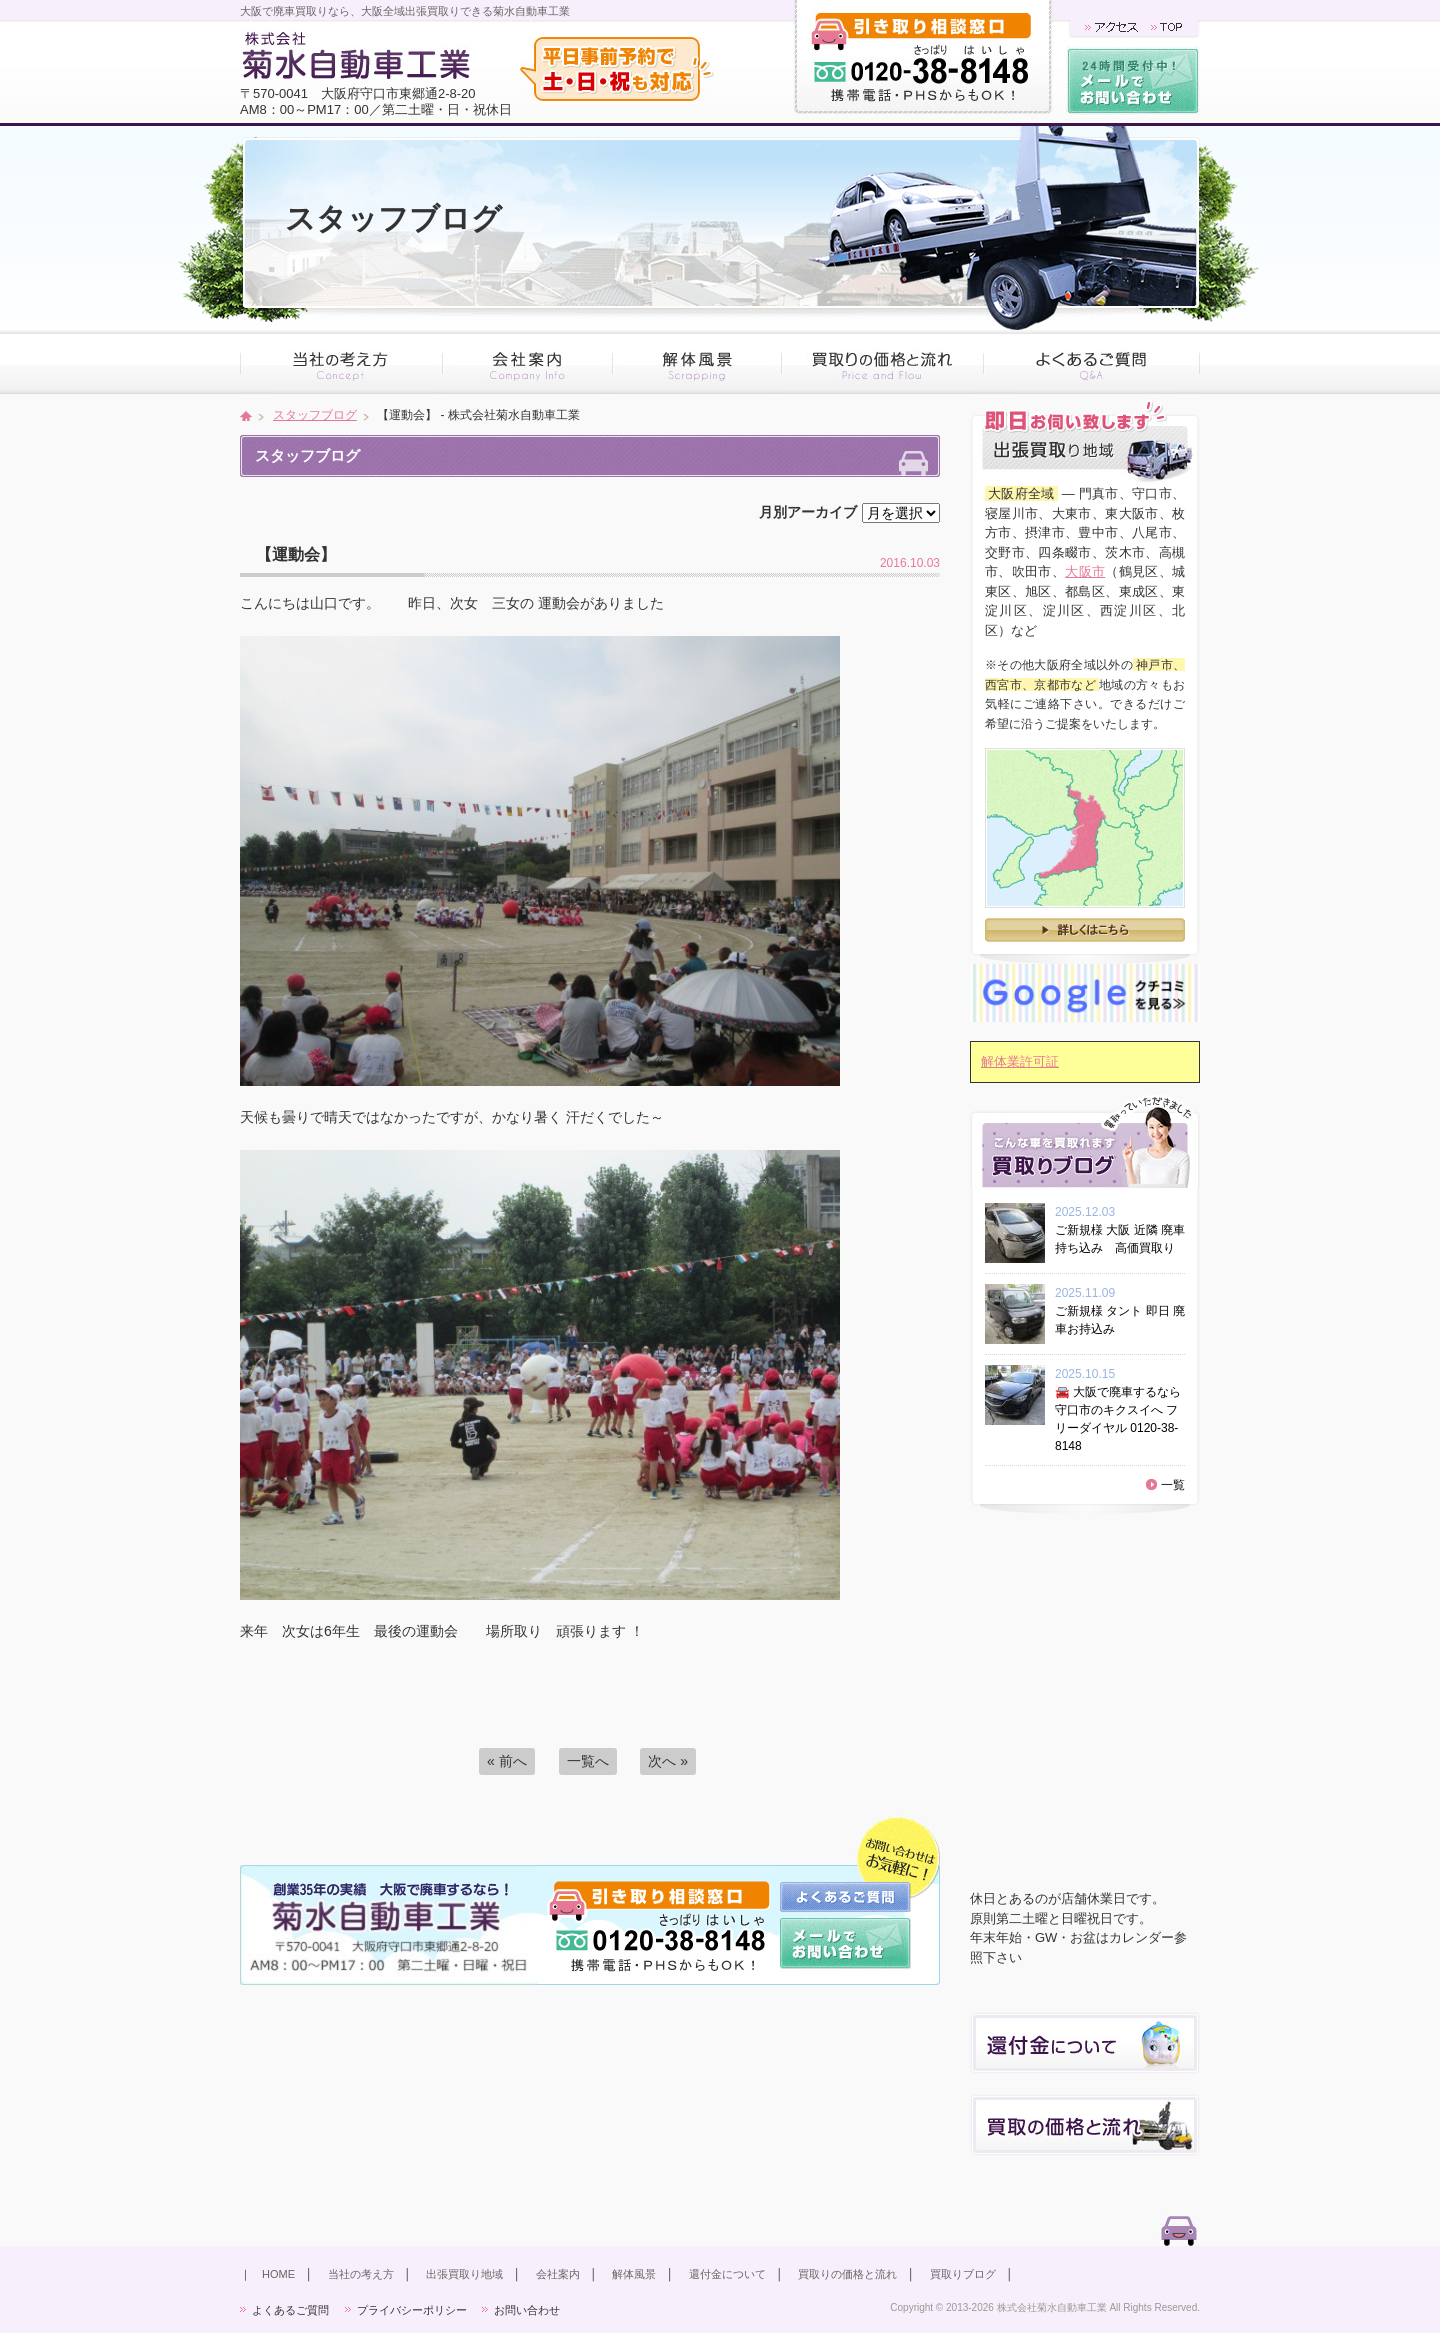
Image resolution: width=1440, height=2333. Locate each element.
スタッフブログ (315, 415)
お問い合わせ (527, 2310)
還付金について (727, 2274)
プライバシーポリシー (412, 2310)
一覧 (1173, 1485)
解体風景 (634, 2274)
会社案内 (558, 2274)
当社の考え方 (361, 2274)
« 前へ (507, 1761)
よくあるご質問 (290, 2310)
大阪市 (1085, 571)
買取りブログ (963, 2274)
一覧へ (588, 1761)
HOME (278, 2274)
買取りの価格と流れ (847, 2274)
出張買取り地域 (464, 2274)
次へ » (668, 1761)
